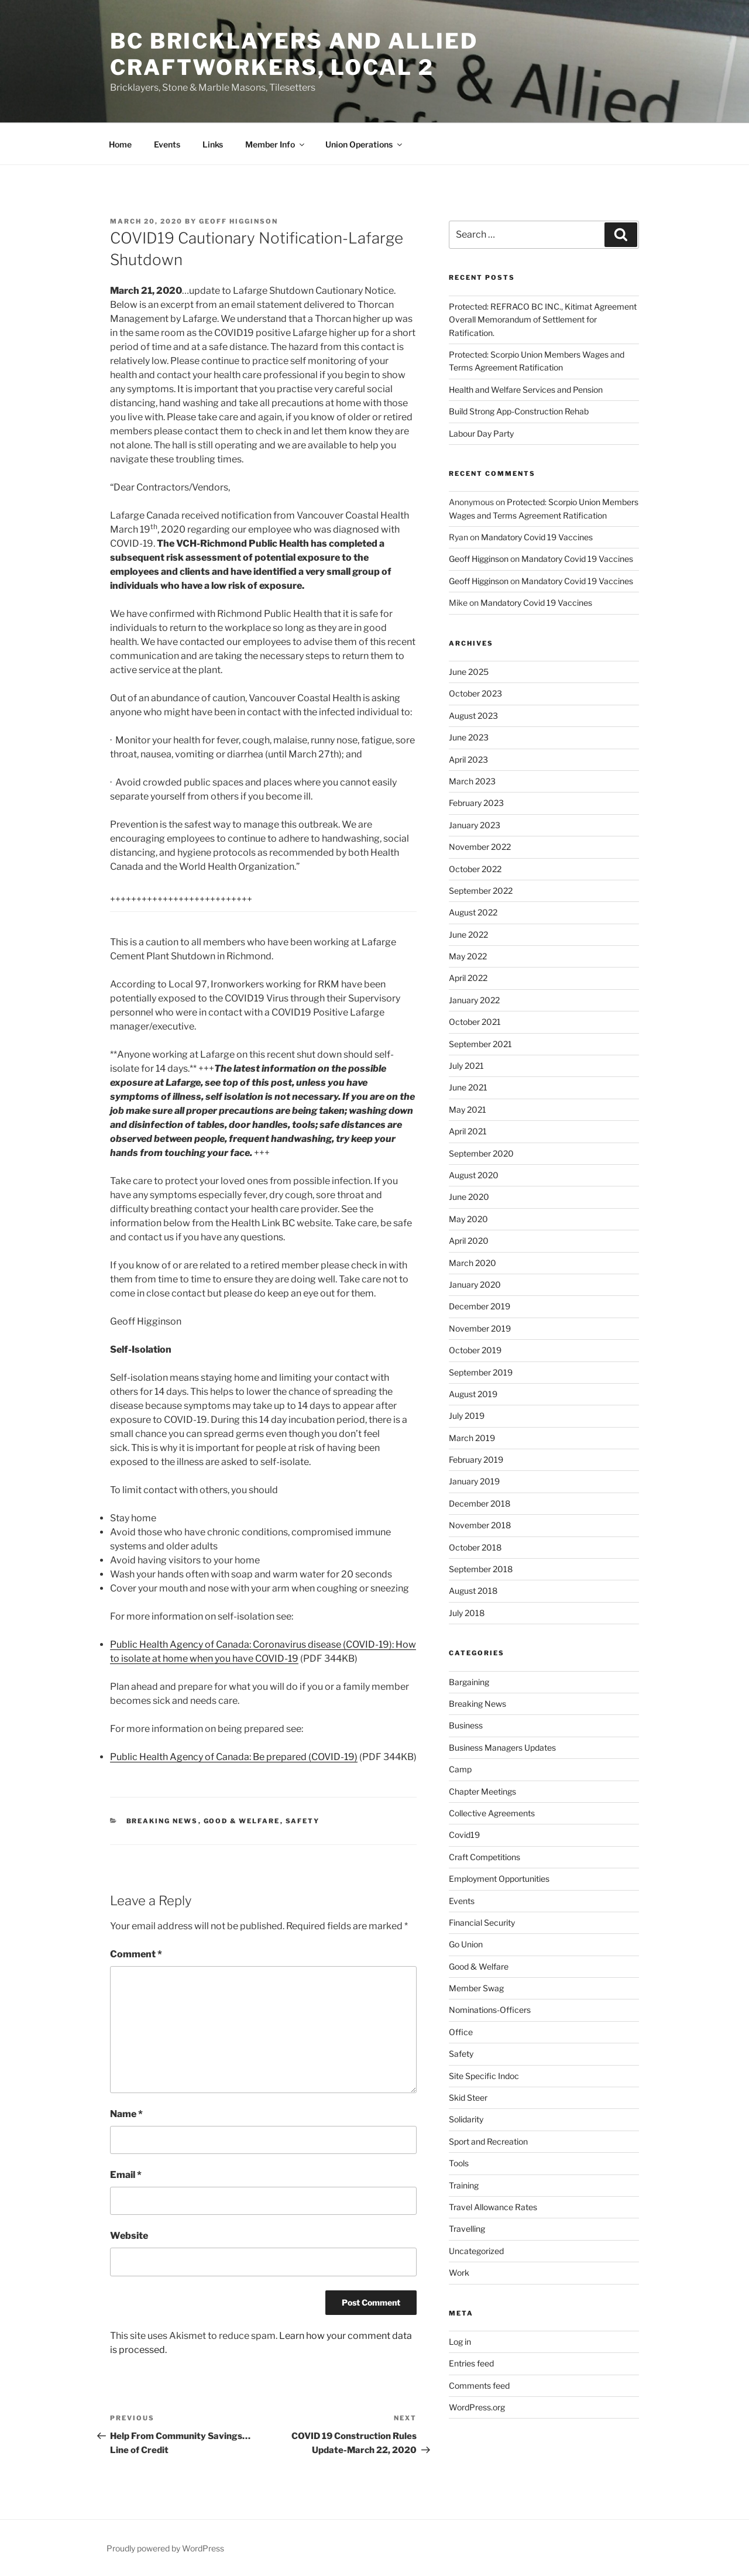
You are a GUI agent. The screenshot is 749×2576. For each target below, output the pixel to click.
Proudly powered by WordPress (165, 2548)
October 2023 (475, 693)
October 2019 (475, 1350)
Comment (136, 1954)
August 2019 (473, 1394)
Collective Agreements (492, 1813)
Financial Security (482, 1922)
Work (459, 2272)
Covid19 (464, 1835)
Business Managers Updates (502, 1747)
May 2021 (467, 1109)
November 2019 (480, 1328)
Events (167, 144)
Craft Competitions (484, 1857)
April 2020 (469, 1241)
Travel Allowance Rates (493, 2207)
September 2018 (481, 1569)
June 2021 (468, 1087)
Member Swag (476, 1988)
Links (212, 144)
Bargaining (469, 1682)
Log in (460, 2342)
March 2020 (472, 1263)
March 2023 (472, 781)
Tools (459, 2163)
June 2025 (469, 672)
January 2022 (474, 1000)
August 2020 (474, 1175)
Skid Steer (468, 2097)
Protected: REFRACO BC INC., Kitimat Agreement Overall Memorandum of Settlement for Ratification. (543, 319)
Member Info (275, 144)
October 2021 (475, 1022)
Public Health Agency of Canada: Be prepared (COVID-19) (234, 1756)
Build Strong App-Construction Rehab (519, 411)
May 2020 (468, 1219)
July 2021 (466, 1066)
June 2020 (469, 1197)
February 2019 (476, 1459)
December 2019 (479, 1306)
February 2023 (476, 803)
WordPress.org (477, 2407)
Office (461, 2032)
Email (126, 2174)
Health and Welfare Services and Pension (526, 390)
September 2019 (481, 1372)
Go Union (466, 1944)
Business (466, 1725)
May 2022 (468, 956)
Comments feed (479, 2385)
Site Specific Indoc (484, 2076)
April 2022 (468, 978)
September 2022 (481, 891)
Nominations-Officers (490, 2010)
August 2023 (473, 716)
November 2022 (480, 847)
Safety (303, 1821)
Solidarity (466, 2119)
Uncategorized (476, 2251)
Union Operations (364, 144)
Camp (460, 1769)
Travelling (467, 2229)
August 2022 (473, 912)
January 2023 (474, 825)
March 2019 (472, 1438)
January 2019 (474, 1481)
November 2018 (480, 1525)
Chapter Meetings (482, 1791)
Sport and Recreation (488, 2141)
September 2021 (480, 1044)
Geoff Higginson (238, 221)
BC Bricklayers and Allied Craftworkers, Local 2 (294, 54)
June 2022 (468, 934)
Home (120, 144)
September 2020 (481, 1153)
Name (126, 2113)
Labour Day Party (481, 433)
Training (464, 2185)
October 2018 (475, 1547)
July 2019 (467, 1416)
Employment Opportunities (499, 1879)
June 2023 (469, 737)
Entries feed (471, 2363)
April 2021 (468, 1131)
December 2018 (479, 1503)
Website (129, 2235)
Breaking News (162, 1821)
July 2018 (467, 1613)
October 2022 (475, 869)
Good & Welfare (242, 1821)
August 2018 (473, 1591)
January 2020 (475, 1284)
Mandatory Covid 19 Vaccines (537, 537)
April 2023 (468, 759)
